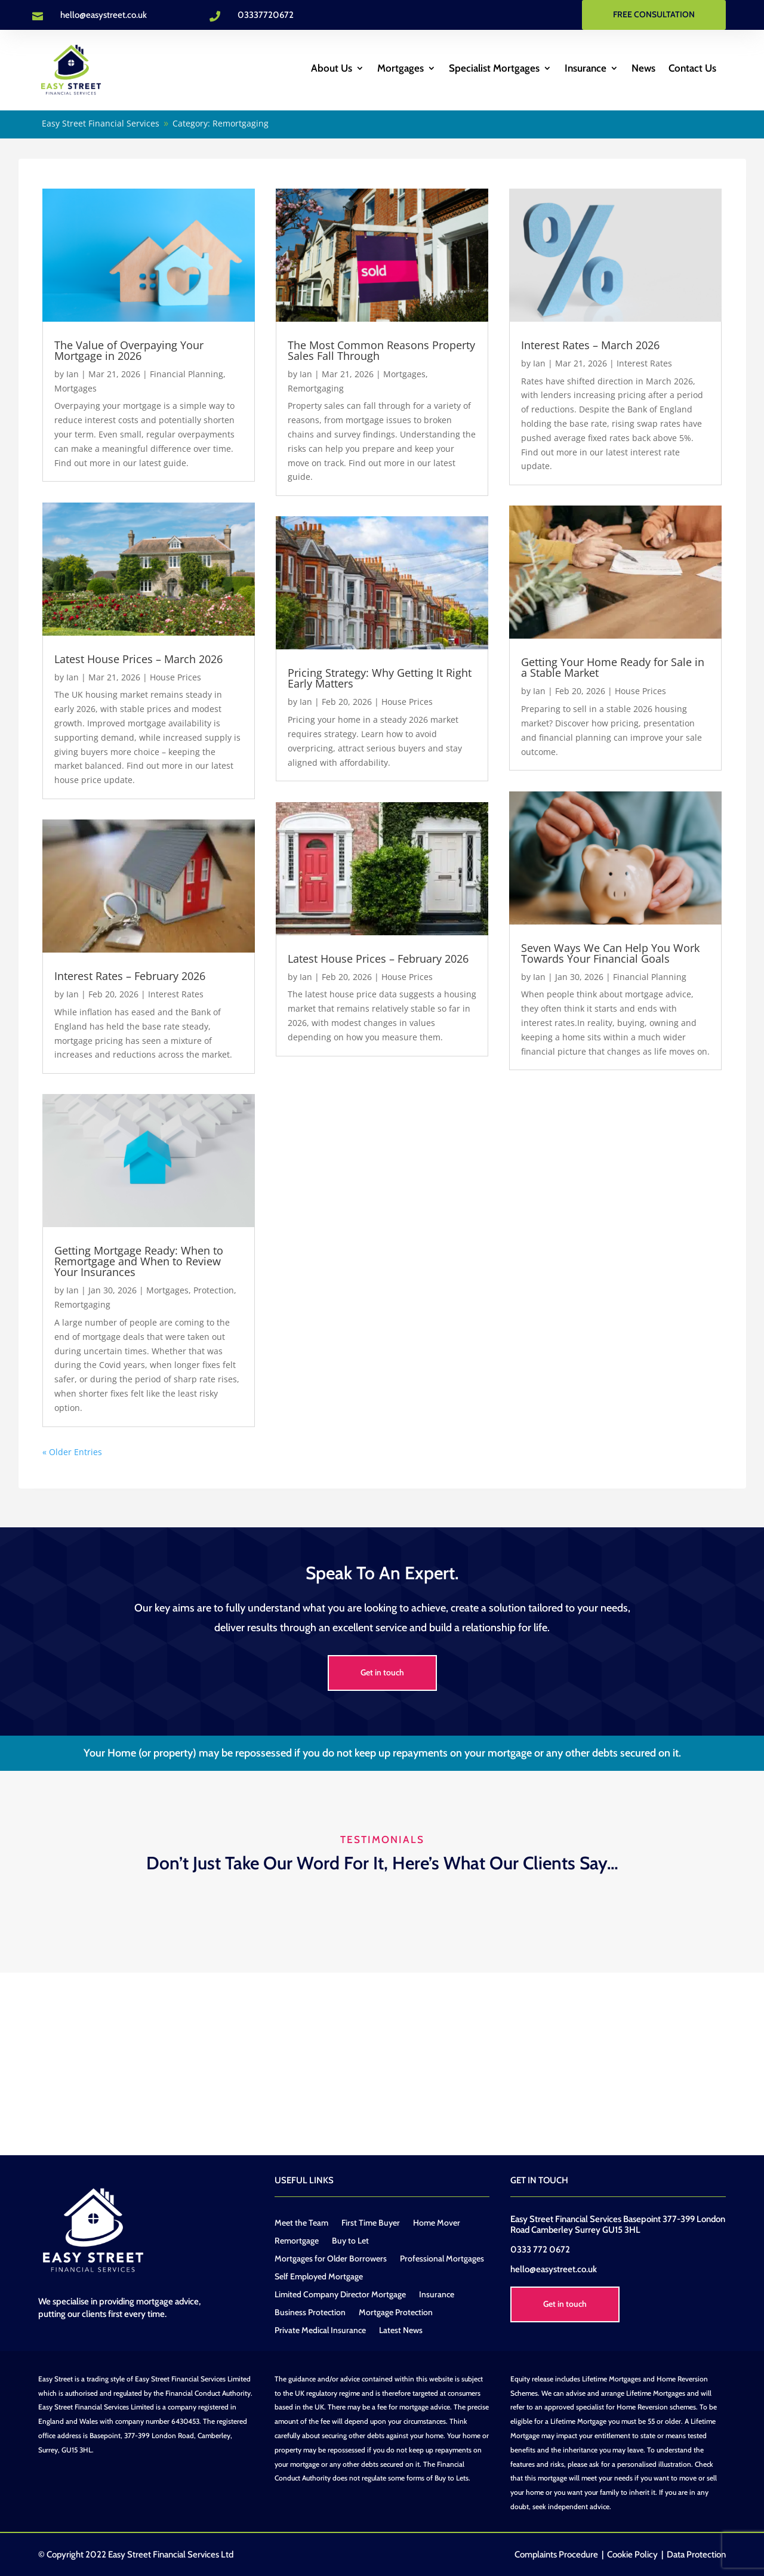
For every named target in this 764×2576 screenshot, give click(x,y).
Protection (213, 1288)
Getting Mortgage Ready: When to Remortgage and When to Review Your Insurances (138, 1259)
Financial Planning (186, 372)
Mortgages (400, 69)
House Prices (175, 674)
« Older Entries (72, 1449)
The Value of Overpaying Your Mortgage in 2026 (129, 348)
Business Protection (310, 2311)
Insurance (585, 69)
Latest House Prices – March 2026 (138, 656)
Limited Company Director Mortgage (340, 2293)
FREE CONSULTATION (654, 14)
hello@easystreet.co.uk (103, 15)
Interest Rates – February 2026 (129, 974)
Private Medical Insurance (320, 2329)
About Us (331, 69)
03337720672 (266, 15)
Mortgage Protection (396, 2311)
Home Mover (436, 2221)
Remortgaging (82, 1302)
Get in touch (382, 1670)
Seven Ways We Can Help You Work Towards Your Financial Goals (610, 950)
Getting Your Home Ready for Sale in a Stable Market (612, 665)
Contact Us (692, 69)
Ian (72, 372)
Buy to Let (350, 2239)
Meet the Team (301, 2221)
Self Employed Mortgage (319, 2275)
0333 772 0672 (540, 2247)
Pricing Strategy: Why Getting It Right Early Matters (380, 676)
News (643, 69)
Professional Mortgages (442, 2257)
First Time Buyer (370, 2221)
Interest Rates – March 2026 (590, 343)
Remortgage (297, 2239)
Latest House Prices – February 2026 (378, 956)
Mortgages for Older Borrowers (331, 2257)
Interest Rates (176, 992)
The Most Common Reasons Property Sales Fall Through (381, 348)
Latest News (401, 2329)
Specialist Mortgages (494, 69)
